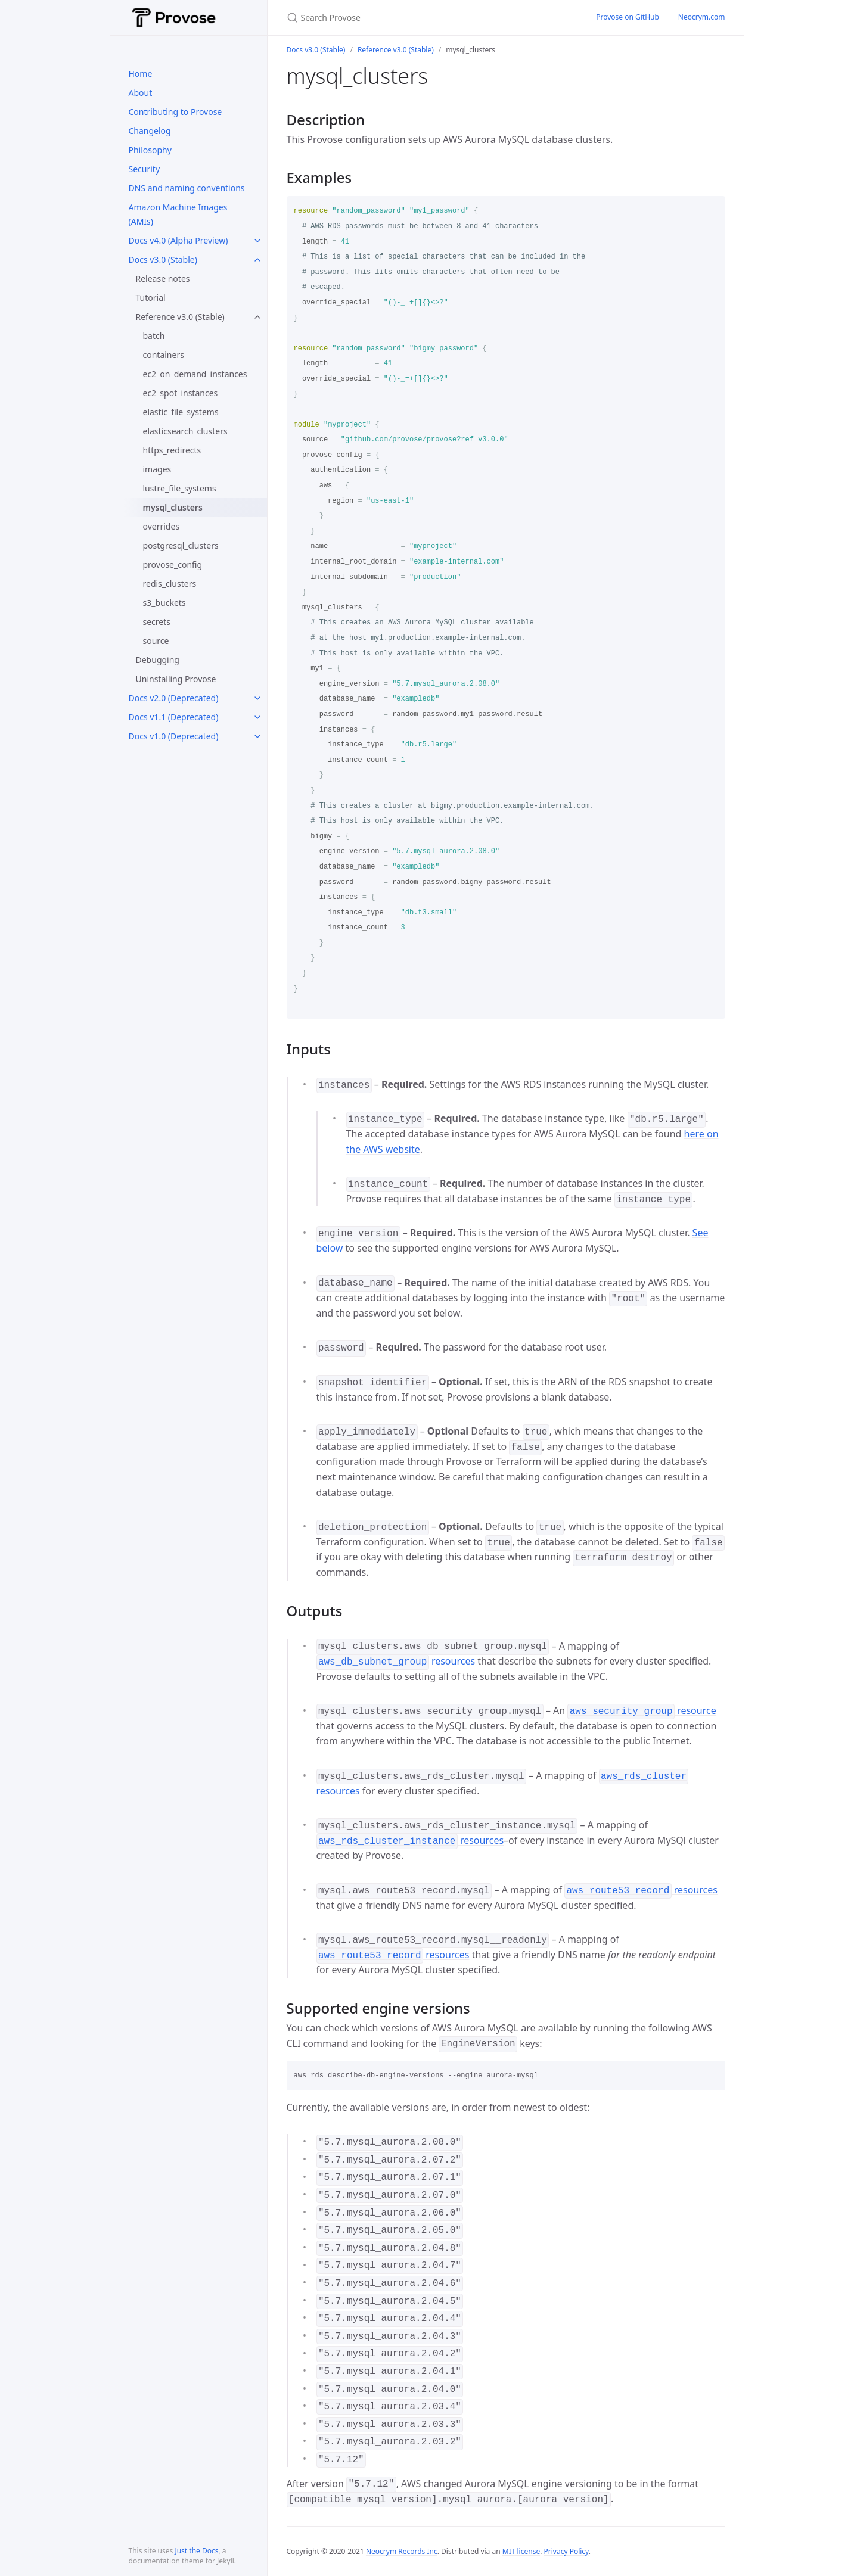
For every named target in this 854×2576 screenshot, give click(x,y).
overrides (161, 526)
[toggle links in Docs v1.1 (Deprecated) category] (257, 717)
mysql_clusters (173, 507)
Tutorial (151, 297)
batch (154, 335)
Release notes (163, 278)
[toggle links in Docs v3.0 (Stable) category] (257, 259)
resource (641, 1710)
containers (163, 354)
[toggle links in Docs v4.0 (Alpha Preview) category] (257, 240)
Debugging (157, 659)
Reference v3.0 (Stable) (180, 316)
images (157, 469)
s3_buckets (164, 602)
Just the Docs (196, 2551)
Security (144, 169)
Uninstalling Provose (176, 679)
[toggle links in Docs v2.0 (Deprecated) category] (257, 698)
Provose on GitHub (627, 17)
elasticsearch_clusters (185, 431)
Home (141, 73)
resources (396, 1661)
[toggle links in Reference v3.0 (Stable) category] (257, 316)
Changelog (150, 130)
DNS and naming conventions (187, 188)
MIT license (521, 2551)
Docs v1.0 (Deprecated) (174, 736)
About (141, 92)
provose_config (173, 564)
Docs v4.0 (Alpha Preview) (178, 240)
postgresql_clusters (181, 545)
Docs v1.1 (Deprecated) (174, 717)
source (156, 640)
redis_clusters (170, 583)
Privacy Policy (566, 2551)
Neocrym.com (701, 17)
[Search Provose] (427, 17)
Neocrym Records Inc (401, 2551)
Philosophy (150, 149)
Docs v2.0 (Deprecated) (174, 698)
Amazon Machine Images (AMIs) (178, 214)
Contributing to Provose (175, 111)
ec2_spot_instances (180, 393)
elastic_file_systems (181, 412)
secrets (156, 621)
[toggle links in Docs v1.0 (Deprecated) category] (257, 736)
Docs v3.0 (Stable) (163, 259)
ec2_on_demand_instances (195, 373)
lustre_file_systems (179, 488)
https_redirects (172, 450)
